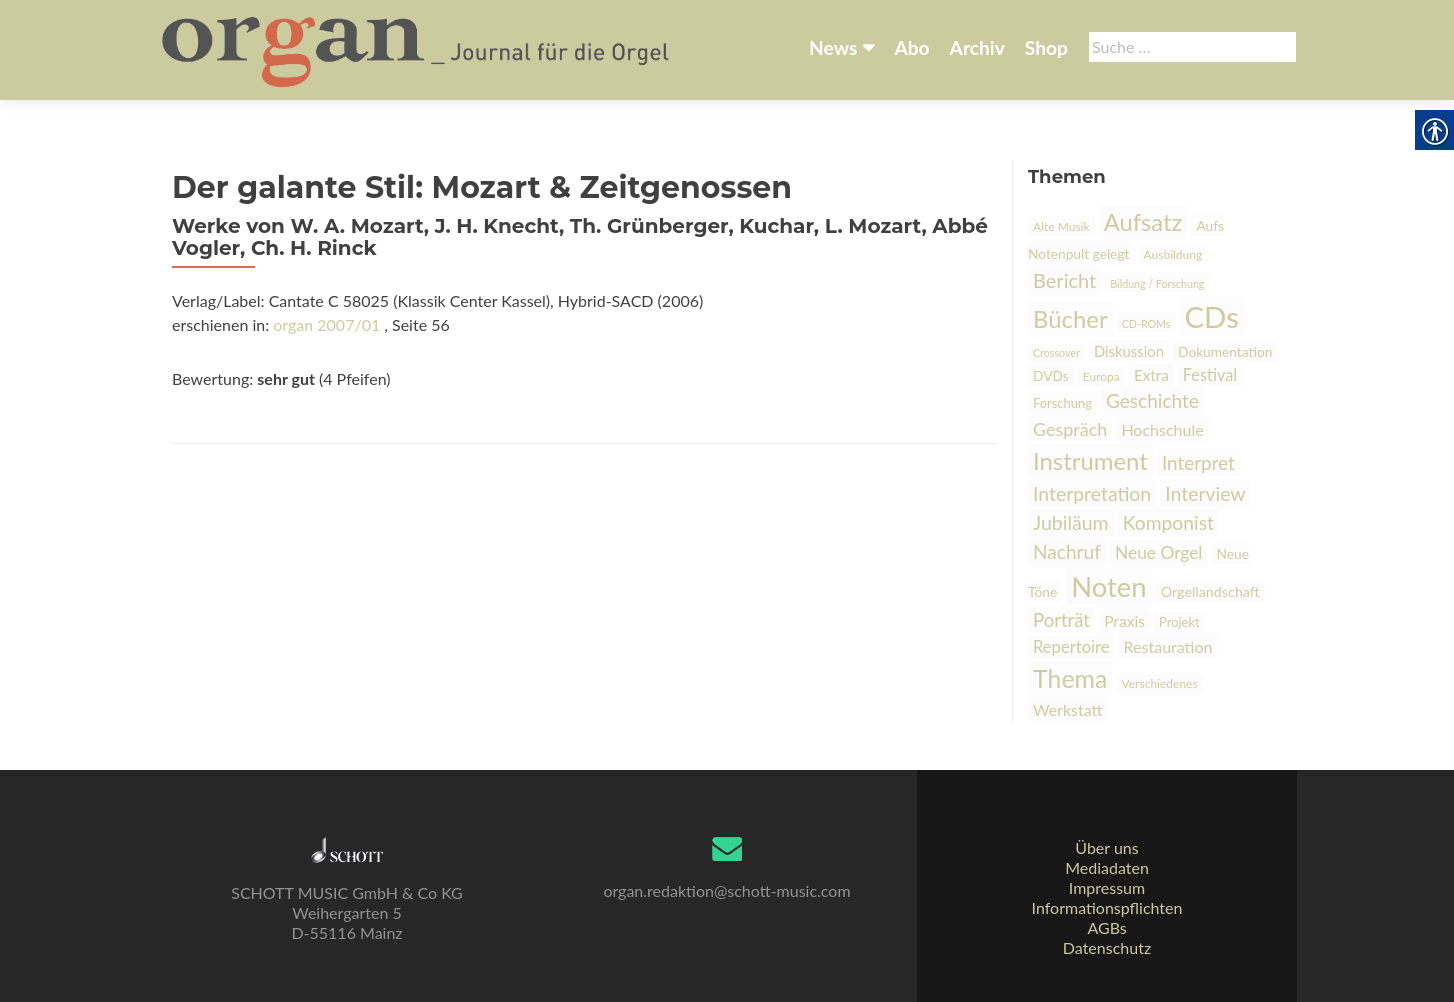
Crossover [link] (1056, 352)
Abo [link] (911, 47)
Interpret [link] (1198, 462)
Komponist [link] (1168, 522)
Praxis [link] (1124, 621)
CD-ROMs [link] (1146, 323)
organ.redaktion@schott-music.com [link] (726, 890)
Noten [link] (1108, 586)
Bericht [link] (1064, 280)
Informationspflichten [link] (1107, 907)
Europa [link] (1101, 376)
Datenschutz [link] (1107, 947)
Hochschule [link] (1162, 429)
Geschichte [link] (1152, 400)
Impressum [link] (1107, 887)
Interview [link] (1205, 493)
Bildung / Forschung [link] (1157, 283)
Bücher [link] (1070, 318)
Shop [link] (1046, 47)
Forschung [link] (1062, 403)
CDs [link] (1212, 316)
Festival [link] (1210, 374)
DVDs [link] (1051, 375)
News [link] (833, 47)
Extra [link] (1151, 375)
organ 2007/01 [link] (326, 324)
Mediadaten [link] (1107, 867)
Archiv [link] (977, 47)
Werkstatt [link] (1068, 709)
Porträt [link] (1061, 620)
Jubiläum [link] (1071, 522)
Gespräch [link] (1070, 429)
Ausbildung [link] (1173, 254)
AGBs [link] (1106, 927)
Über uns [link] (1106, 847)
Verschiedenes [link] (1160, 683)
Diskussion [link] (1129, 351)
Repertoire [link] (1071, 647)
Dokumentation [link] (1225, 351)
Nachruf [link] (1067, 551)
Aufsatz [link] (1143, 222)
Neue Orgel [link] (1158, 552)
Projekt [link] (1179, 622)
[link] (417, 48)
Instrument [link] (1090, 460)
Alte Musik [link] (1061, 226)
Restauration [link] (1168, 646)
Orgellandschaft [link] (1210, 591)
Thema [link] (1070, 678)
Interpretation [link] (1092, 493)
